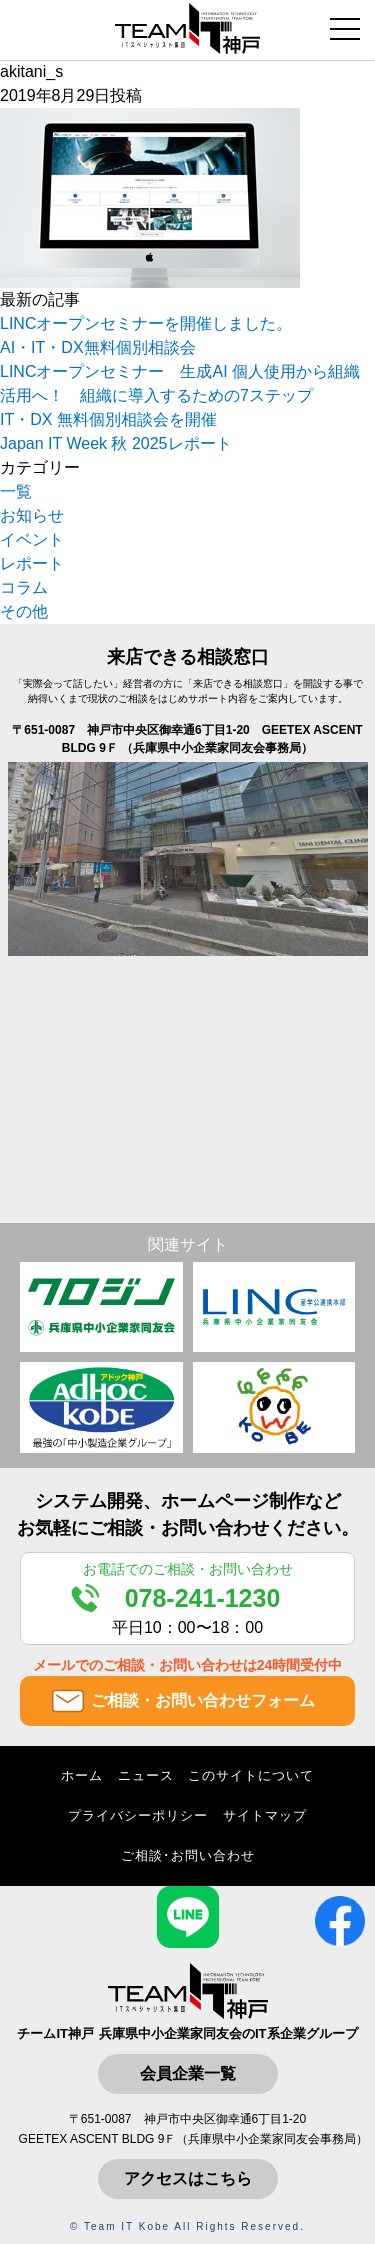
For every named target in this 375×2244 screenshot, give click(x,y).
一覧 (16, 491)
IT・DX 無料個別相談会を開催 (108, 419)
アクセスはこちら (188, 2178)
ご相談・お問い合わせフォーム (203, 1700)
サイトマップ (265, 1815)
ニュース (146, 1775)
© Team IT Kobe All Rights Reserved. (187, 2226)
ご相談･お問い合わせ (188, 1855)
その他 (24, 611)
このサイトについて (251, 1775)
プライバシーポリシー (138, 1815)
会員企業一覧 (188, 2073)
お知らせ (32, 515)
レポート (32, 563)
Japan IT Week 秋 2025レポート (116, 443)
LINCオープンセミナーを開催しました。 (146, 323)
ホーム (82, 1775)
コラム (24, 587)
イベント (32, 539)
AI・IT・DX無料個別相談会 (98, 347)
